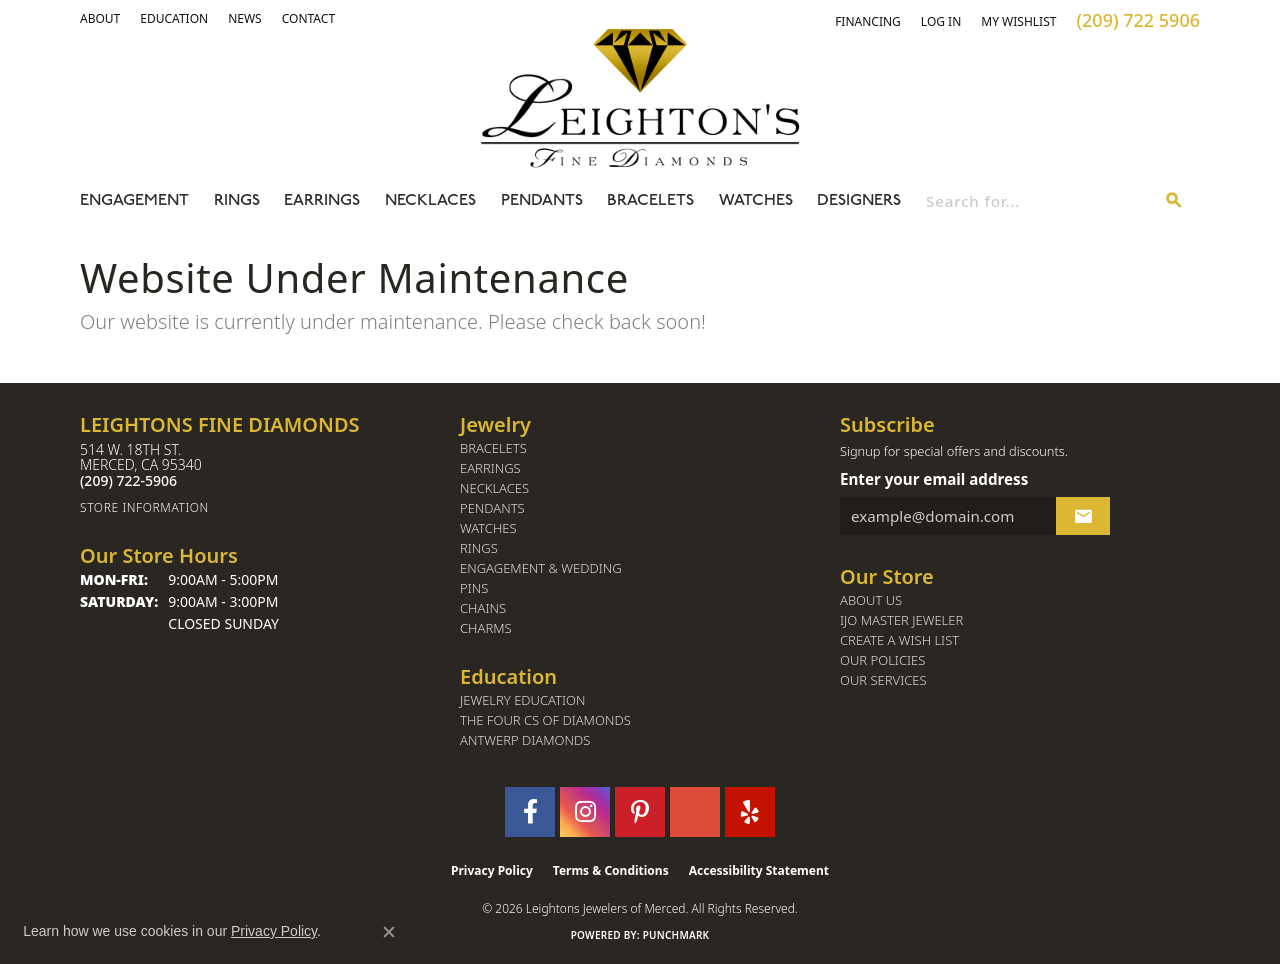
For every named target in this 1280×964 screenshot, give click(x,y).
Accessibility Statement (759, 870)
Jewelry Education (522, 700)
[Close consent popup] (389, 932)
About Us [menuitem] (871, 600)
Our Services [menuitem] (883, 680)
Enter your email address (934, 479)
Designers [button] (859, 201)
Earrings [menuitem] (490, 468)
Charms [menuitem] (486, 628)
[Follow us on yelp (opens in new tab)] (750, 812)
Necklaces (430, 201)
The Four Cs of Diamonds (545, 720)
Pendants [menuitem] (492, 508)
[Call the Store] (128, 480)
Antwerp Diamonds (525, 740)
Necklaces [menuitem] (494, 488)
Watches (756, 201)
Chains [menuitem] (483, 608)
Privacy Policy (492, 870)
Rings (237, 201)
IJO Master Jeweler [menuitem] (901, 620)
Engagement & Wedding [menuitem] (541, 568)
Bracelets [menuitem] (493, 448)
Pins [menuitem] (474, 588)
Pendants (542, 201)
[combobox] (1037, 201)
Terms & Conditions (611, 870)
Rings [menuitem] (479, 548)
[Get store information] (260, 507)
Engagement (134, 201)
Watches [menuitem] (488, 528)
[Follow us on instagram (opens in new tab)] (585, 812)
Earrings (322, 201)
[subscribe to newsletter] (1083, 516)
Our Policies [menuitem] (882, 660)
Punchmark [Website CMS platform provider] (676, 935)
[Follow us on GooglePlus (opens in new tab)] (695, 812)
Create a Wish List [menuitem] (899, 640)
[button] (100, 19)
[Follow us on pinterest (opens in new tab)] (640, 812)
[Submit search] (1174, 201)
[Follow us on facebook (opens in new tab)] (530, 812)
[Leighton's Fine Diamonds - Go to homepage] (640, 98)
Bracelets (650, 201)
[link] (174, 19)
